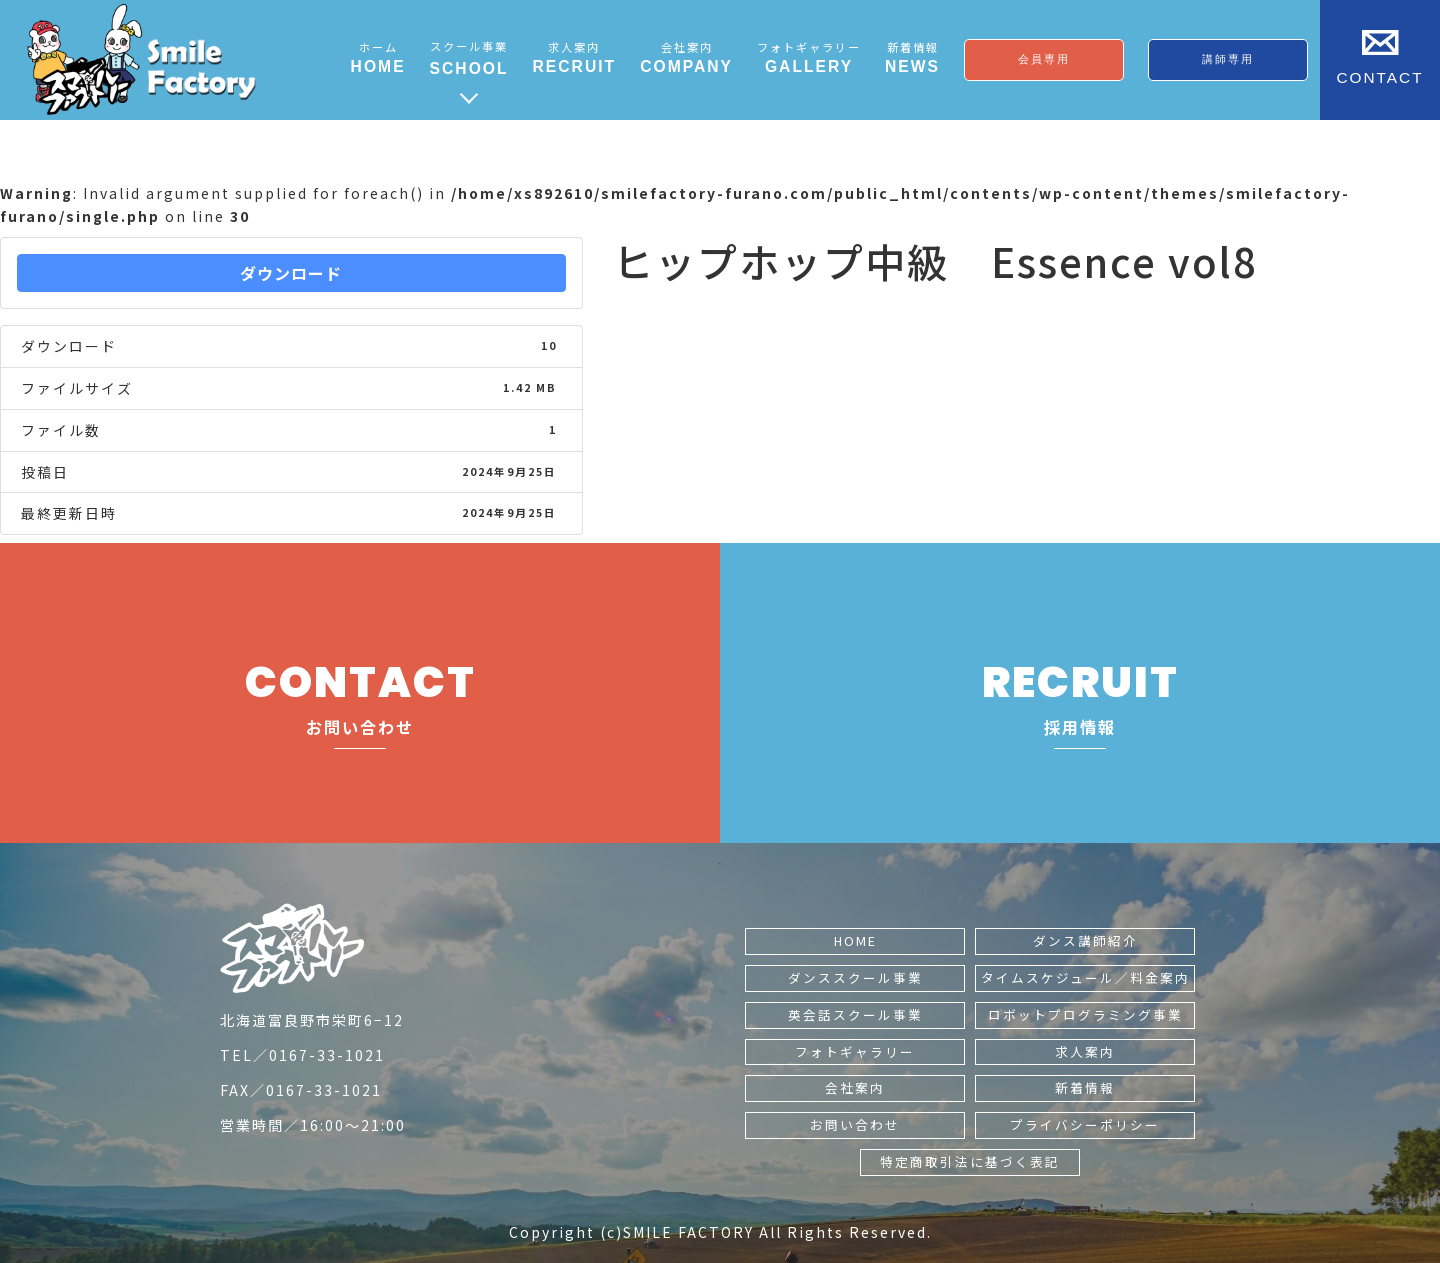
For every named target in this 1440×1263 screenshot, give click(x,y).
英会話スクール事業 (855, 1014)
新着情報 (1085, 1087)
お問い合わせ (855, 1124)
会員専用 (1044, 59)
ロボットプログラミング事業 (1085, 1014)
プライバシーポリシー (1085, 1124)
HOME (855, 940)
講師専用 (1228, 59)
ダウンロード (291, 273)
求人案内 (1085, 1051)
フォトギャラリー (855, 1051)
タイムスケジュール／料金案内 (1085, 977)
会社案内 (855, 1087)
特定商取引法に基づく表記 (970, 1161)
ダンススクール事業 (855, 977)
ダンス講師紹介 (1085, 940)
